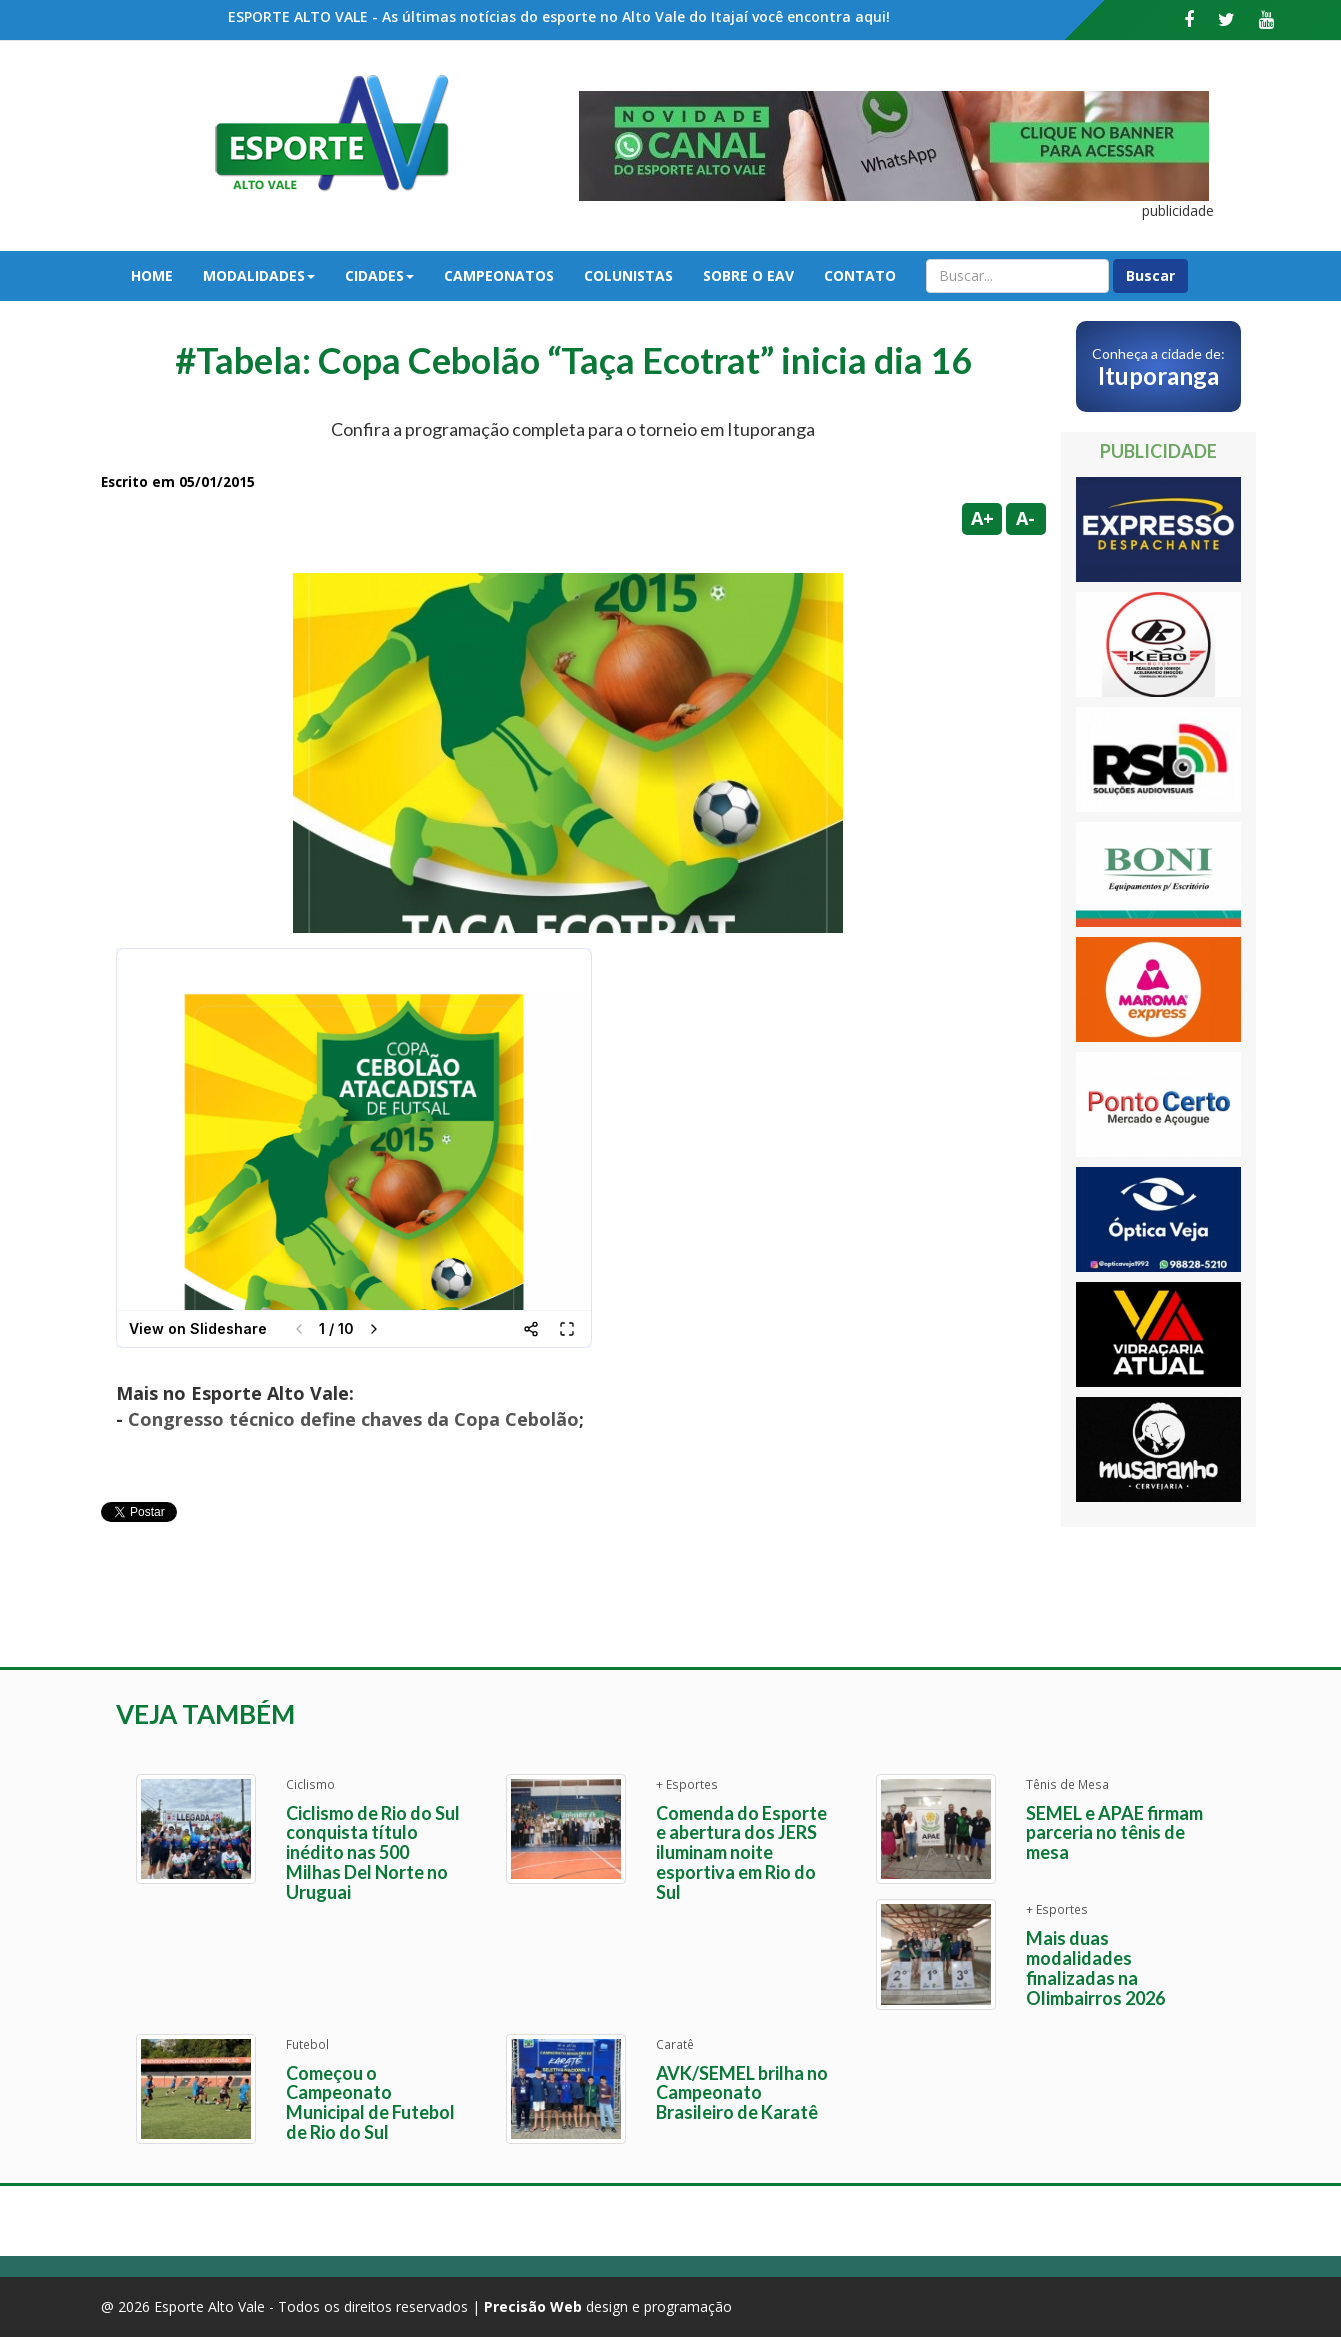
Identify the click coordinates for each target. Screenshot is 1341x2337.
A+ (982, 518)
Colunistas (628, 275)
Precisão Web (533, 2306)
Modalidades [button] (259, 275)
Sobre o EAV (748, 275)
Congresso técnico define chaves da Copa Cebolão (353, 1419)
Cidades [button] (379, 275)
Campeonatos (499, 275)
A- (1025, 518)
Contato (860, 275)
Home (152, 275)
